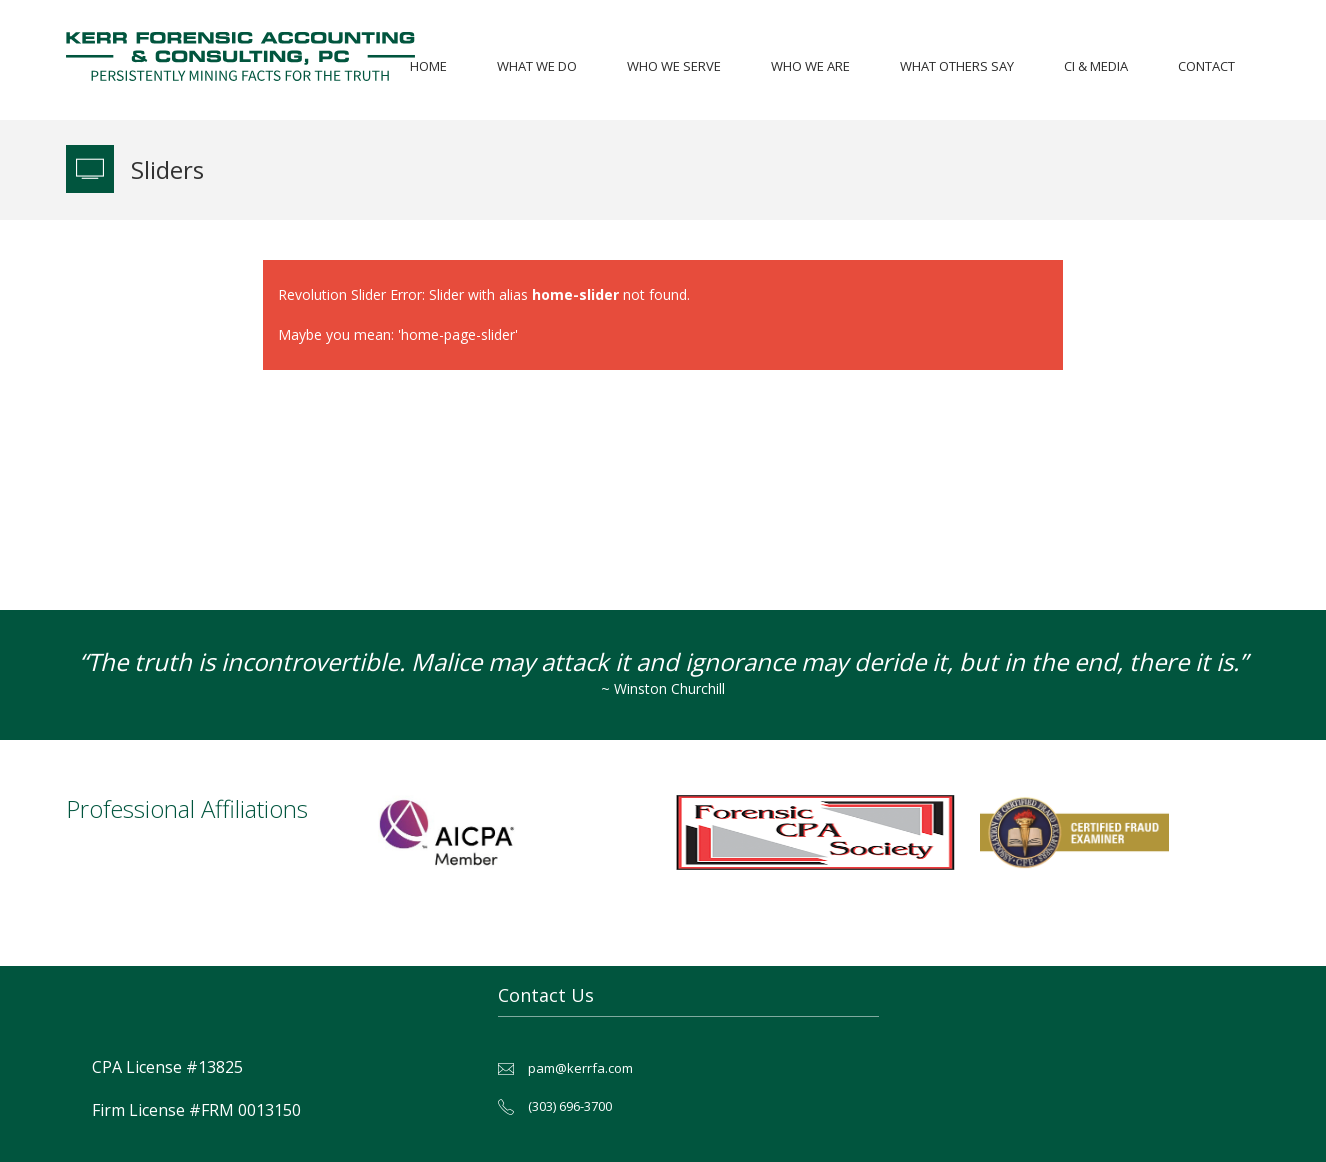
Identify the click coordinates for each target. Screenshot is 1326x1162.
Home (428, 66)
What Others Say (957, 66)
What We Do (537, 66)
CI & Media (1096, 66)
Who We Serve (674, 66)
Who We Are (810, 66)
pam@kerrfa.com (580, 1068)
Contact (1206, 66)
